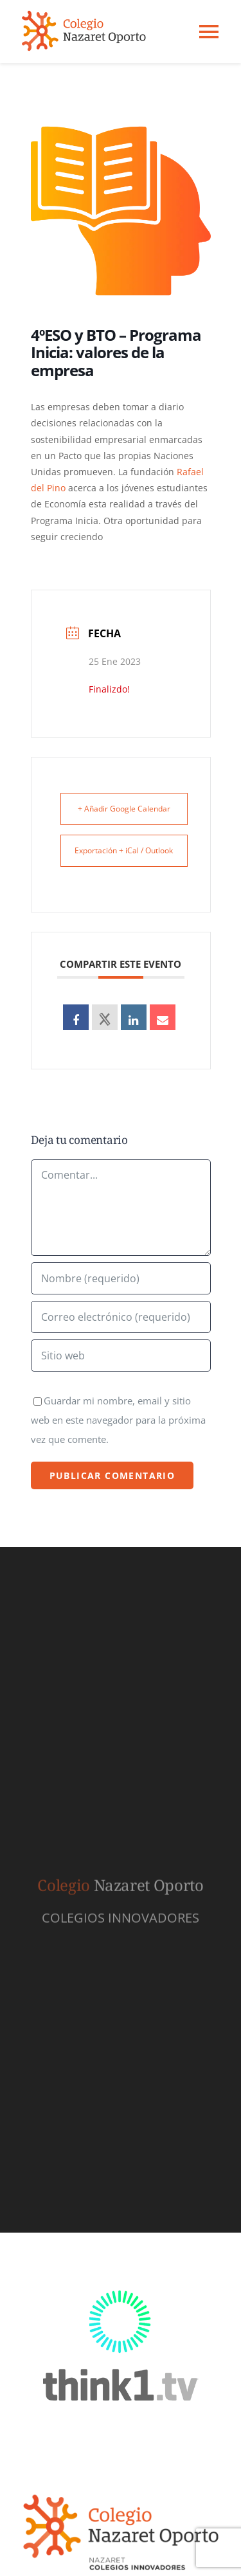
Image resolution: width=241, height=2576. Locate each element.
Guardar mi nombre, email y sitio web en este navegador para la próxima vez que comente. (118, 1420)
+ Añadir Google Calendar (124, 808)
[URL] (121, 1355)
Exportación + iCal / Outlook (124, 850)
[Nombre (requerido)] (121, 1278)
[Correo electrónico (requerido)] (121, 1317)
